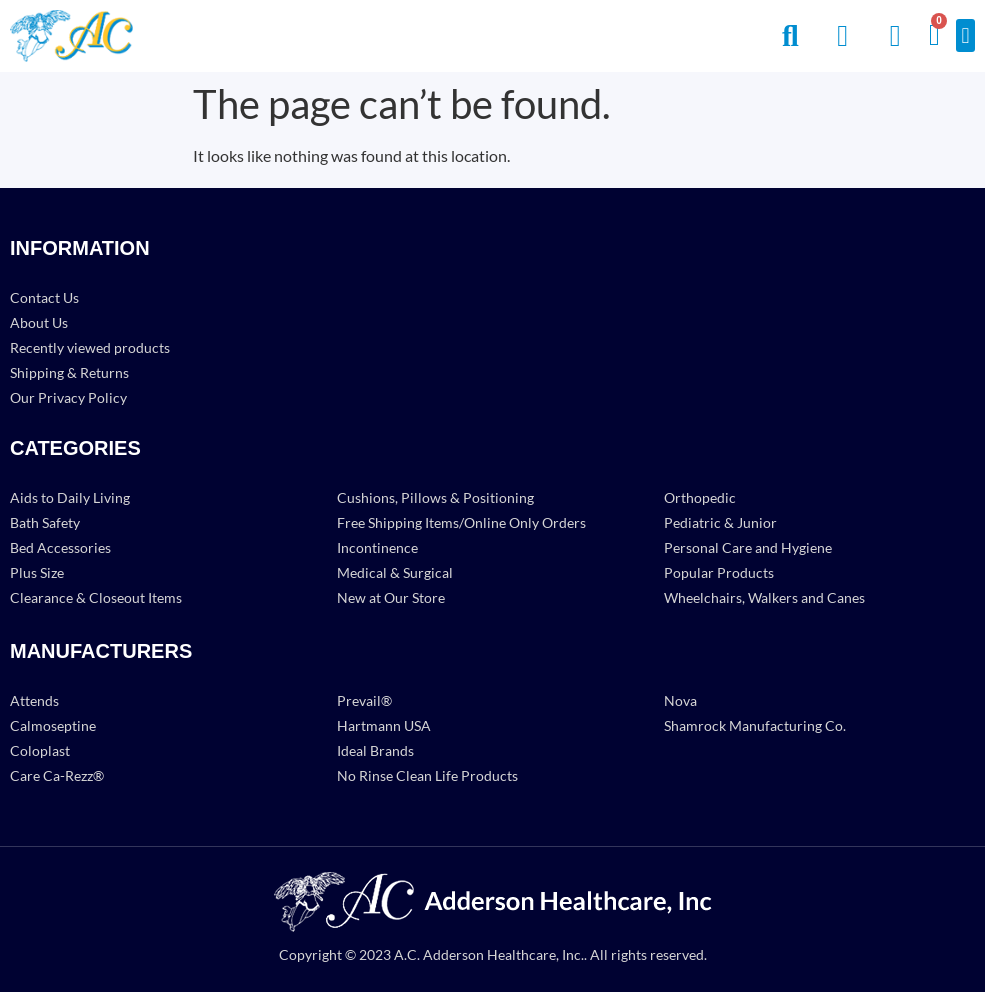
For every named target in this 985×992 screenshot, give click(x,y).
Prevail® (364, 700)
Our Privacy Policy (68, 397)
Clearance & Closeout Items (96, 597)
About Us (39, 322)
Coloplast (40, 750)
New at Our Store (391, 597)
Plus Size (37, 572)
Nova (680, 700)
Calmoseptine (53, 725)
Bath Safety (45, 522)
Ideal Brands (375, 750)
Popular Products (719, 572)
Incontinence (377, 547)
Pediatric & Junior (720, 522)
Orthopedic (700, 497)
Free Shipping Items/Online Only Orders (461, 522)
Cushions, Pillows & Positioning (435, 497)
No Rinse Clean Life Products (427, 775)
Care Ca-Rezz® (57, 775)
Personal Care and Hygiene (748, 547)
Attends (34, 700)
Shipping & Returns (69, 372)
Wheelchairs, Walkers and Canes (764, 597)
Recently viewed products (90, 347)
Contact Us (44, 297)
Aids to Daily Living (70, 497)
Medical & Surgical (395, 572)
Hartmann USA (384, 725)
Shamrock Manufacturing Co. (755, 725)
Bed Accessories (60, 547)
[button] (965, 35)
